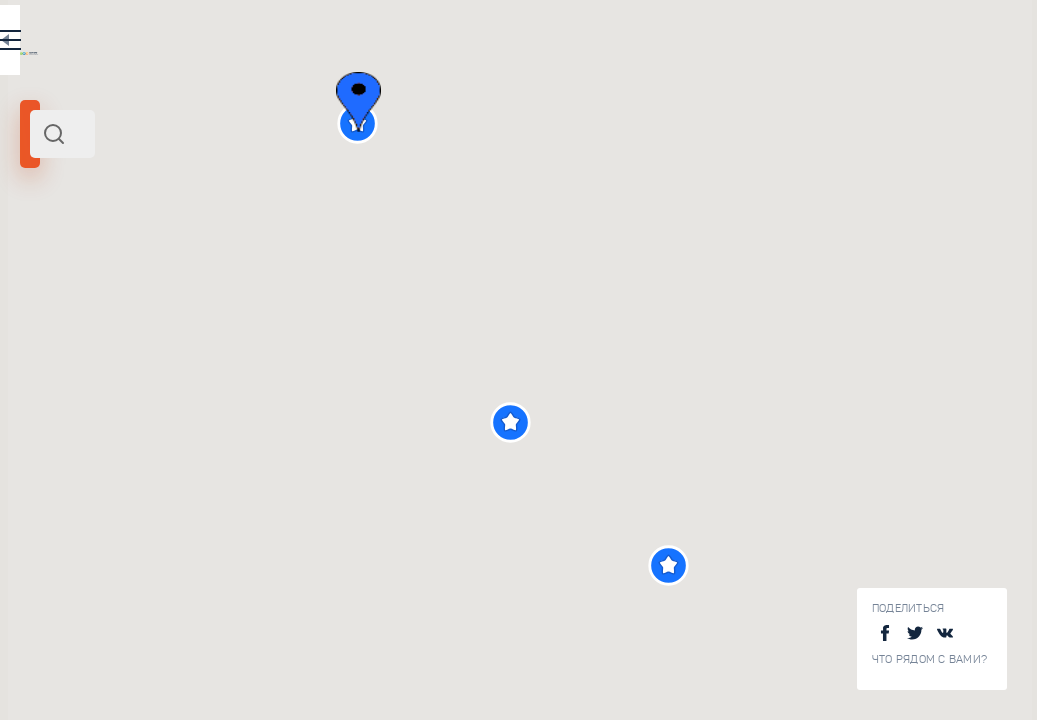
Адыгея (50, 273)
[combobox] (270, 134)
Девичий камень (283, 561)
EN (439, 44)
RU (396, 44)
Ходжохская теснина (299, 694)
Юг (87, 273)
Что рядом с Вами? (929, 659)
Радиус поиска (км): (74, 330)
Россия (120, 273)
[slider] (74, 363)
